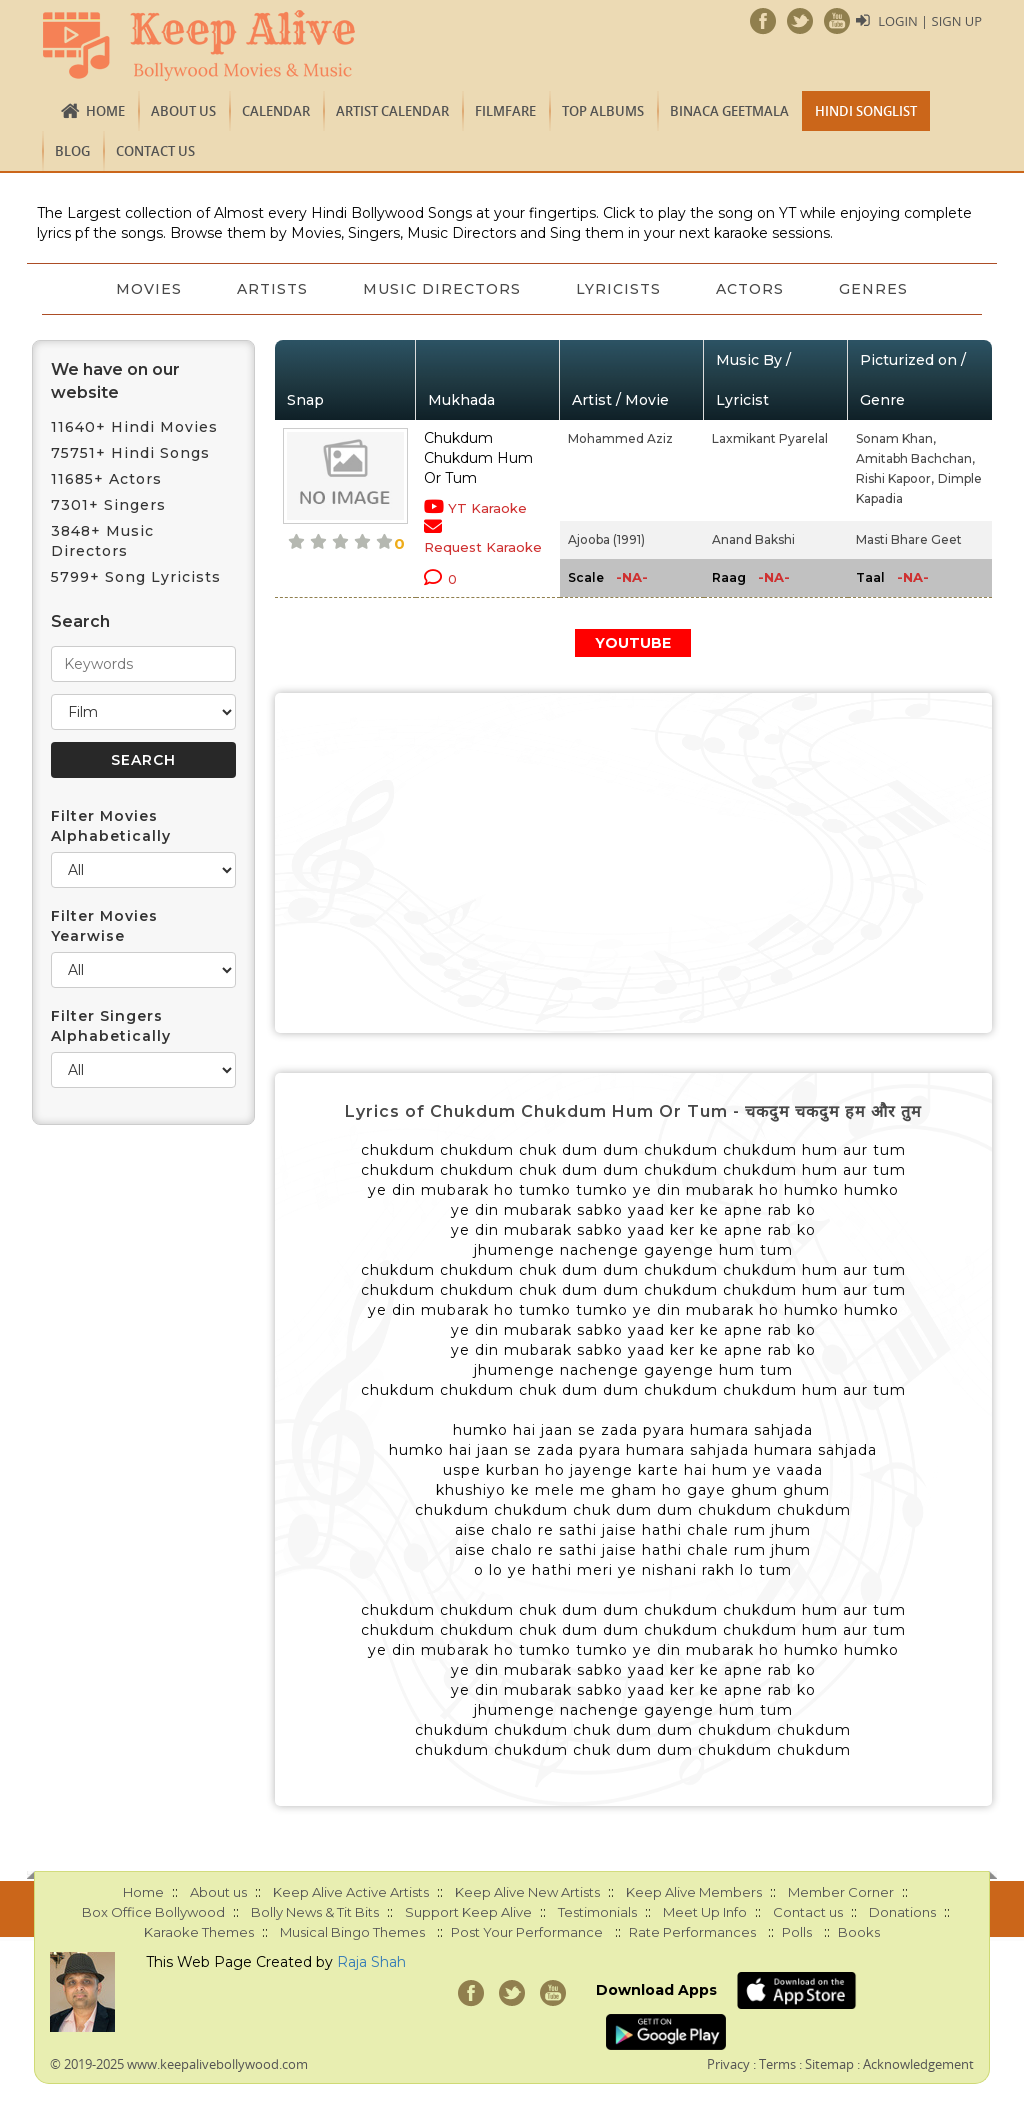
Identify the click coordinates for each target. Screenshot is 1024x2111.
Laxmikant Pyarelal (770, 438)
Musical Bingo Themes (352, 1932)
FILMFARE (505, 111)
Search (80, 621)
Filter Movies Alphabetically (111, 826)
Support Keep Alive (468, 1912)
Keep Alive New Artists (527, 1892)
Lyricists (619, 289)
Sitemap (829, 2064)
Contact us (155, 151)
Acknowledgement (918, 2064)
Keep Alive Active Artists (351, 1892)
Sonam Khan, (896, 438)
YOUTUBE (633, 643)
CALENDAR (276, 111)
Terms (777, 2064)
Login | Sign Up (930, 21)
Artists (271, 289)
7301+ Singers (108, 505)
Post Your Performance (527, 1932)
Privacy (728, 2064)
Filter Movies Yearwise (104, 926)
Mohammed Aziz (620, 438)
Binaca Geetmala (729, 111)
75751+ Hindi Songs (130, 453)
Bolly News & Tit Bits (315, 1912)
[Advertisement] (634, 863)
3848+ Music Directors (102, 541)
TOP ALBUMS (603, 111)
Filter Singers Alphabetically (111, 1026)
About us (183, 111)
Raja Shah (371, 1962)
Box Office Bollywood (153, 1912)
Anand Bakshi (753, 539)
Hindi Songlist (866, 111)
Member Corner (841, 1892)
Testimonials (597, 1912)
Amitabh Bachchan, (915, 458)
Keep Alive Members (694, 1892)
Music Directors (442, 289)
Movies (147, 289)
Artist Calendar (392, 111)
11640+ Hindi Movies (134, 427)
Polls (797, 1932)
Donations (902, 1912)
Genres (876, 289)
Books (859, 1932)
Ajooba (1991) (606, 539)
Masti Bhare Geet (909, 539)
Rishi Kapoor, (895, 478)
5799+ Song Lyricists (136, 577)
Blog (72, 151)
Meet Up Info (705, 1912)
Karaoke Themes (199, 1932)
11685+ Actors (106, 479)
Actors (752, 289)
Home (105, 111)
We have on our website (115, 381)
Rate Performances (692, 1932)
